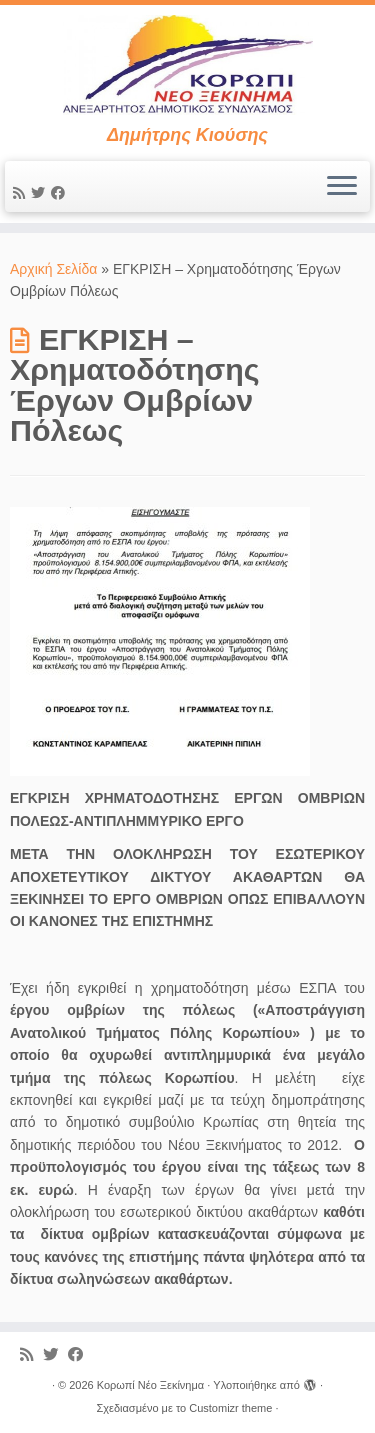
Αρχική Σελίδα (55, 269)
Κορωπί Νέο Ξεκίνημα (150, 1385)
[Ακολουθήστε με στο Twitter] (41, 193)
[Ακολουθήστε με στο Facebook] (61, 193)
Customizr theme (230, 1408)
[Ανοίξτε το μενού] (342, 187)
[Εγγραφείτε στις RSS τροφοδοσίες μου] (22, 193)
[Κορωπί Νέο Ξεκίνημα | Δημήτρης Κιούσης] (187, 65)
